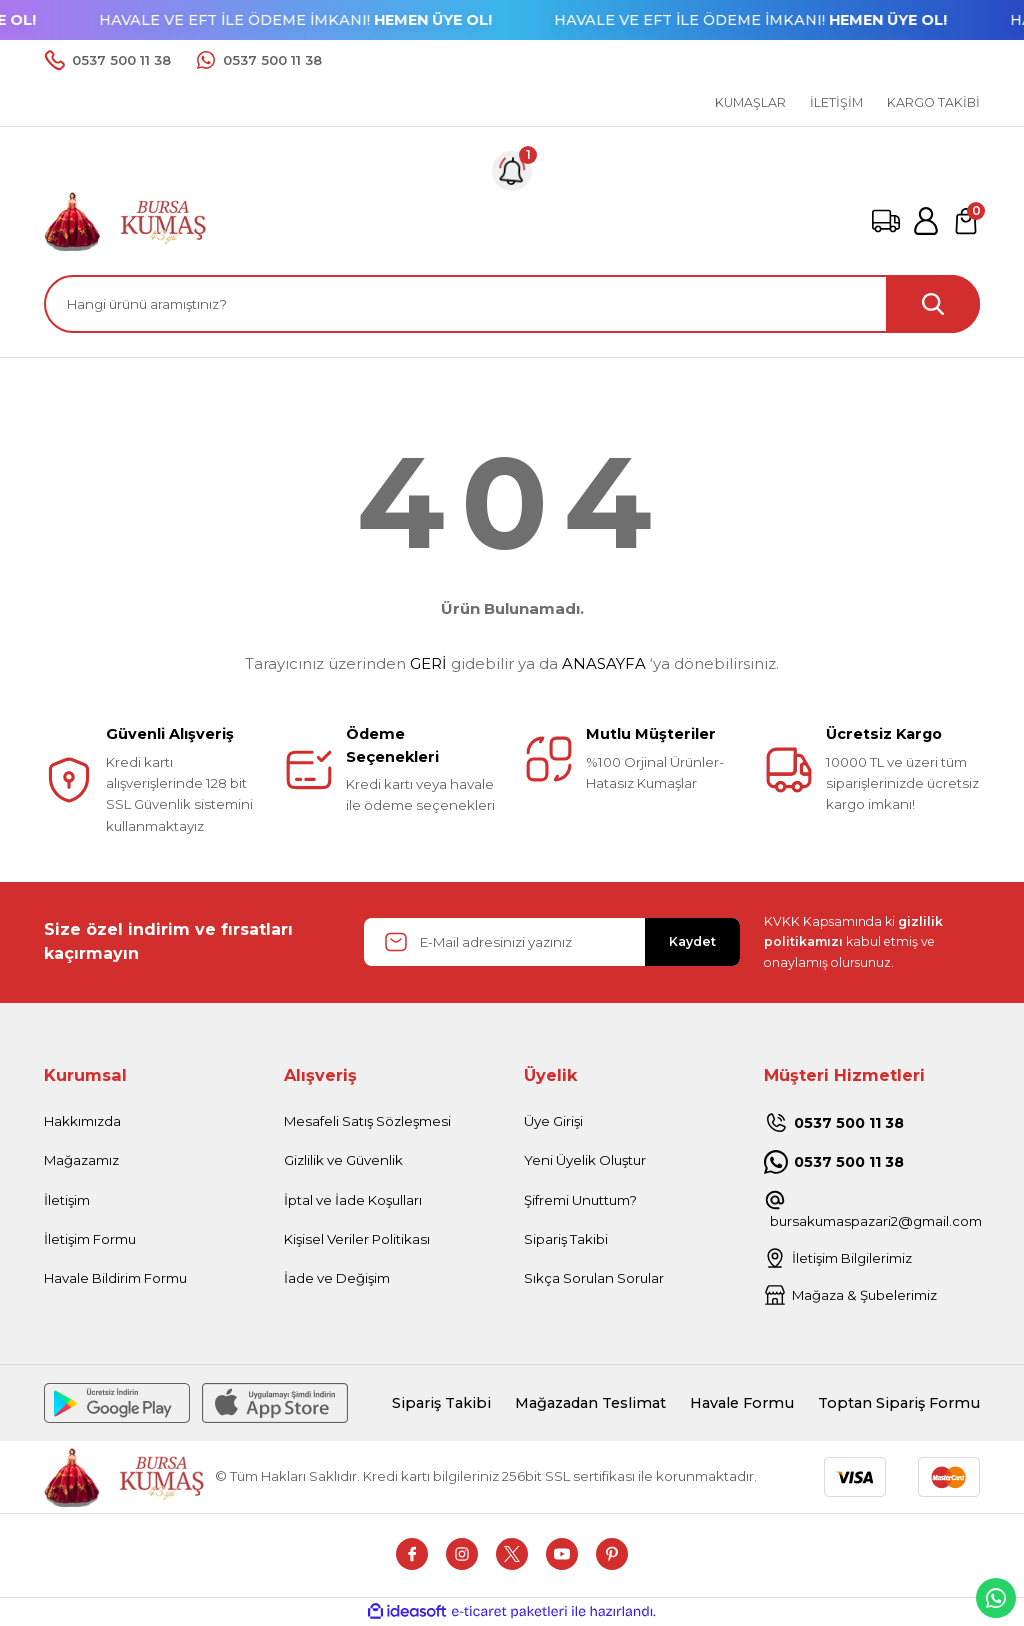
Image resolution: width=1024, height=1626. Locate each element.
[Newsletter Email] (552, 942)
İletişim (67, 1200)
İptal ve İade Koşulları (353, 1200)
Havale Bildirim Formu (115, 1278)
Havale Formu (742, 1403)
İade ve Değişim (337, 1278)
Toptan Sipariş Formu (899, 1403)
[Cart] (966, 221)
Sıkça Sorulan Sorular (594, 1278)
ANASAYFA (604, 663)
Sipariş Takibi (566, 1239)
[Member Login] (926, 221)
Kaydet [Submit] (692, 941)
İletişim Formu (90, 1239)
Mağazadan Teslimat (590, 1403)
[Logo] (126, 220)
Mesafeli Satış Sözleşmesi (367, 1121)
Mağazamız (81, 1160)
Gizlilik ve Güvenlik (343, 1160)
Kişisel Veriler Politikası (357, 1239)
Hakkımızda (82, 1121)
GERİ (428, 663)
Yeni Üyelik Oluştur (585, 1160)
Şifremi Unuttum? (580, 1200)
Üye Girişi (553, 1121)
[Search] (512, 304)
